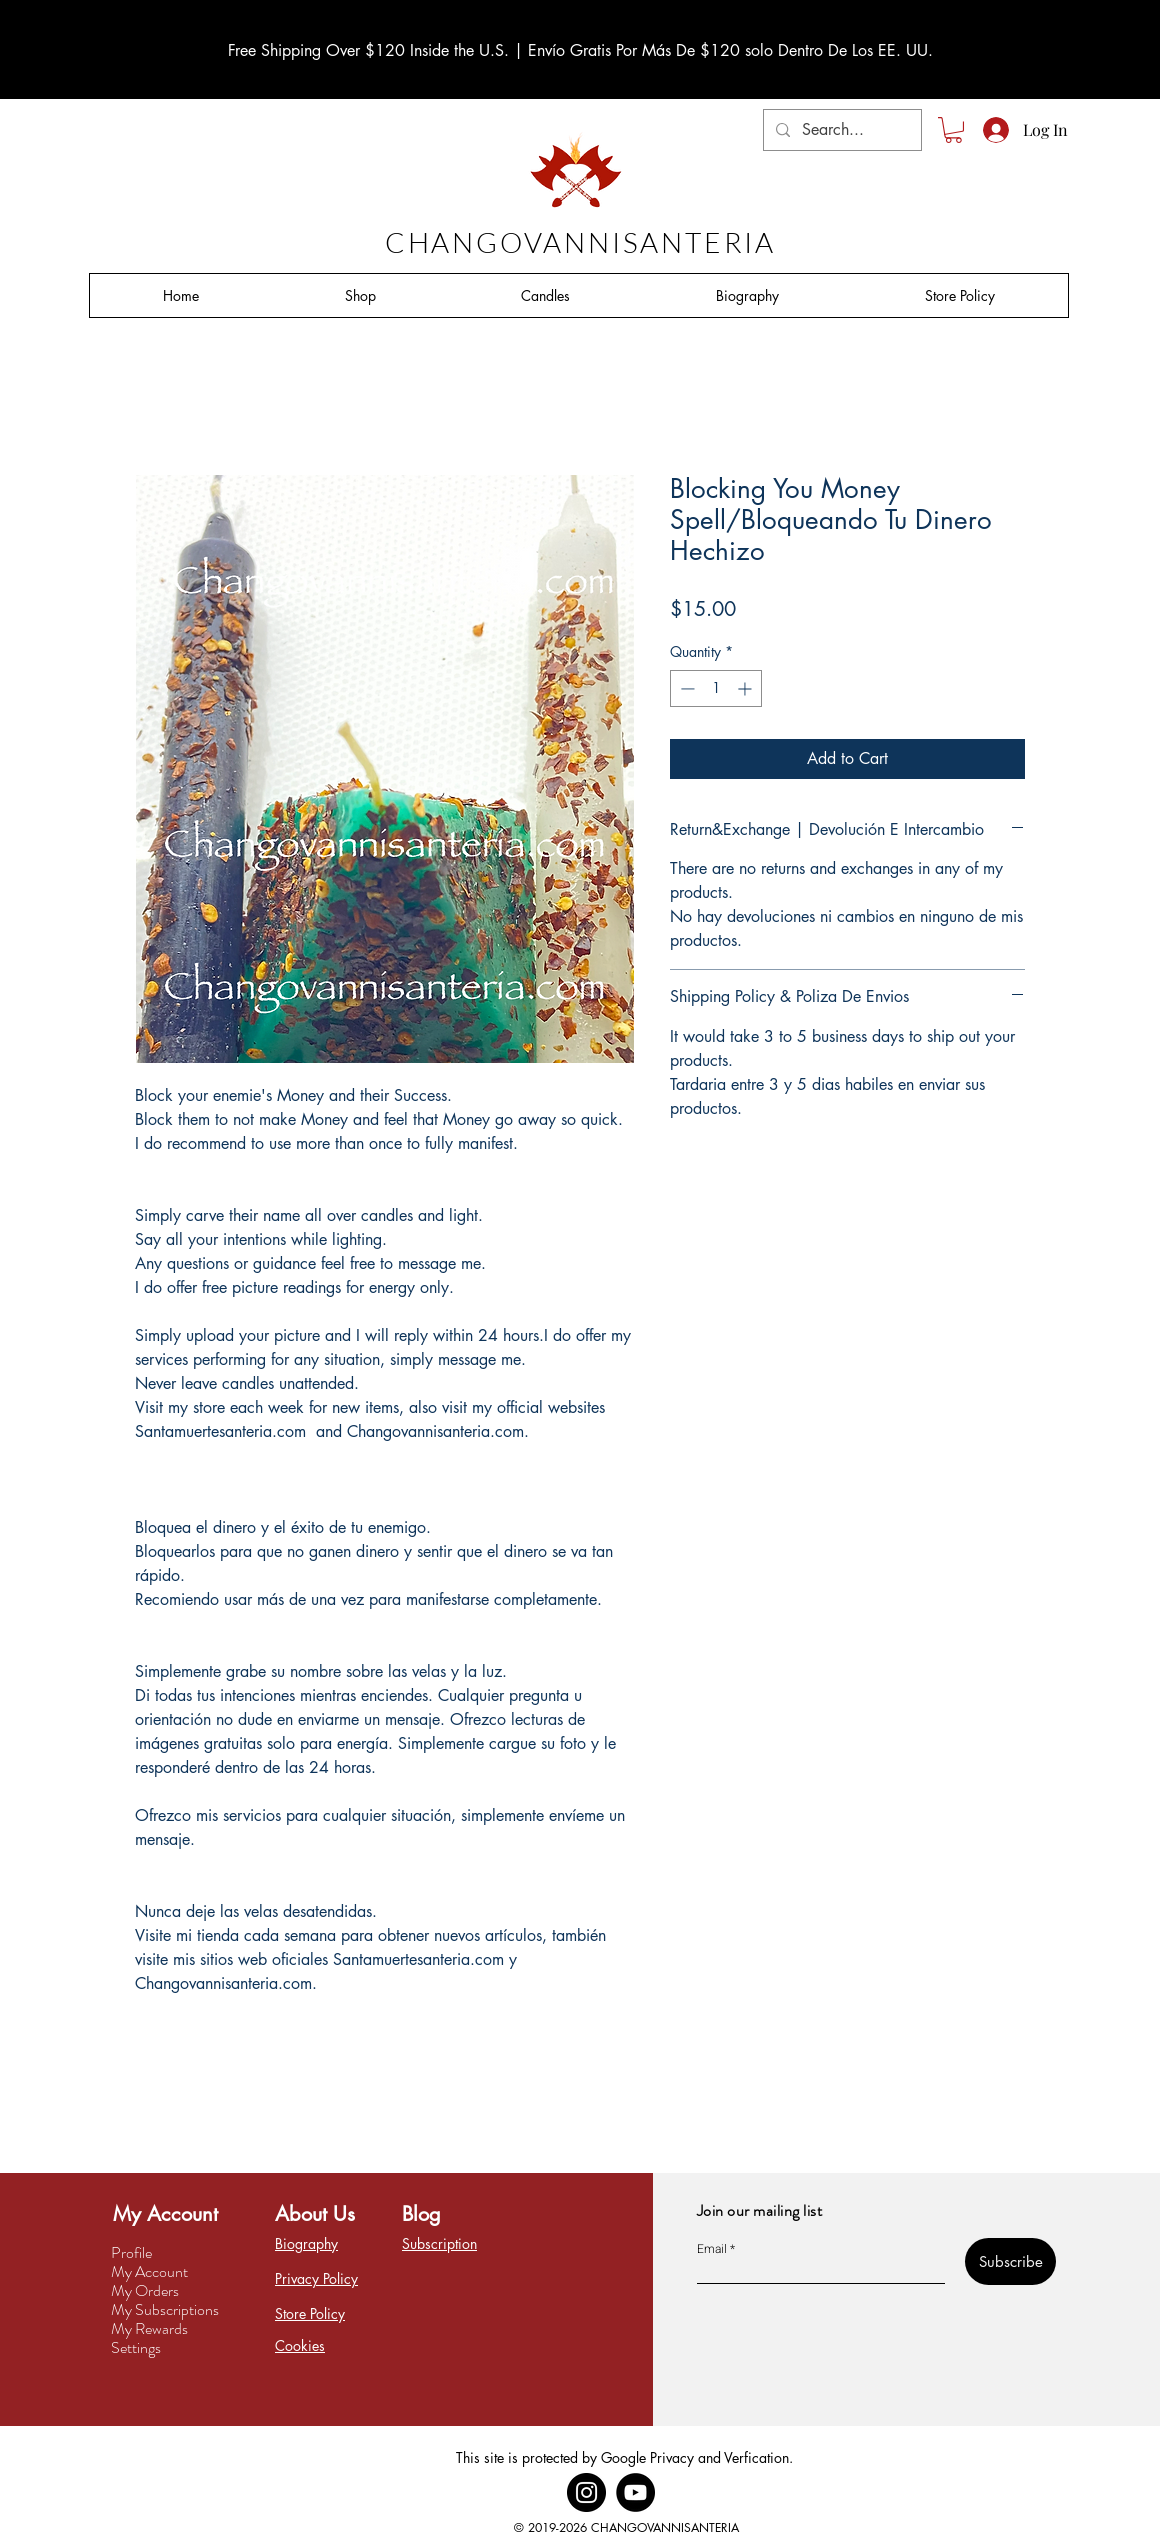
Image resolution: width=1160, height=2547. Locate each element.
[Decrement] (685, 688)
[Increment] (746, 688)
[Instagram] (586, 2492)
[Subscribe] (1010, 2261)
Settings (136, 2347)
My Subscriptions (165, 2309)
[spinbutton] (716, 688)
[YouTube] (635, 2492)
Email (712, 2249)
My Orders (145, 2290)
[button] (953, 130)
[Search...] (840, 130)
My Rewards (149, 2328)
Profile (131, 2252)
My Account (149, 2271)
